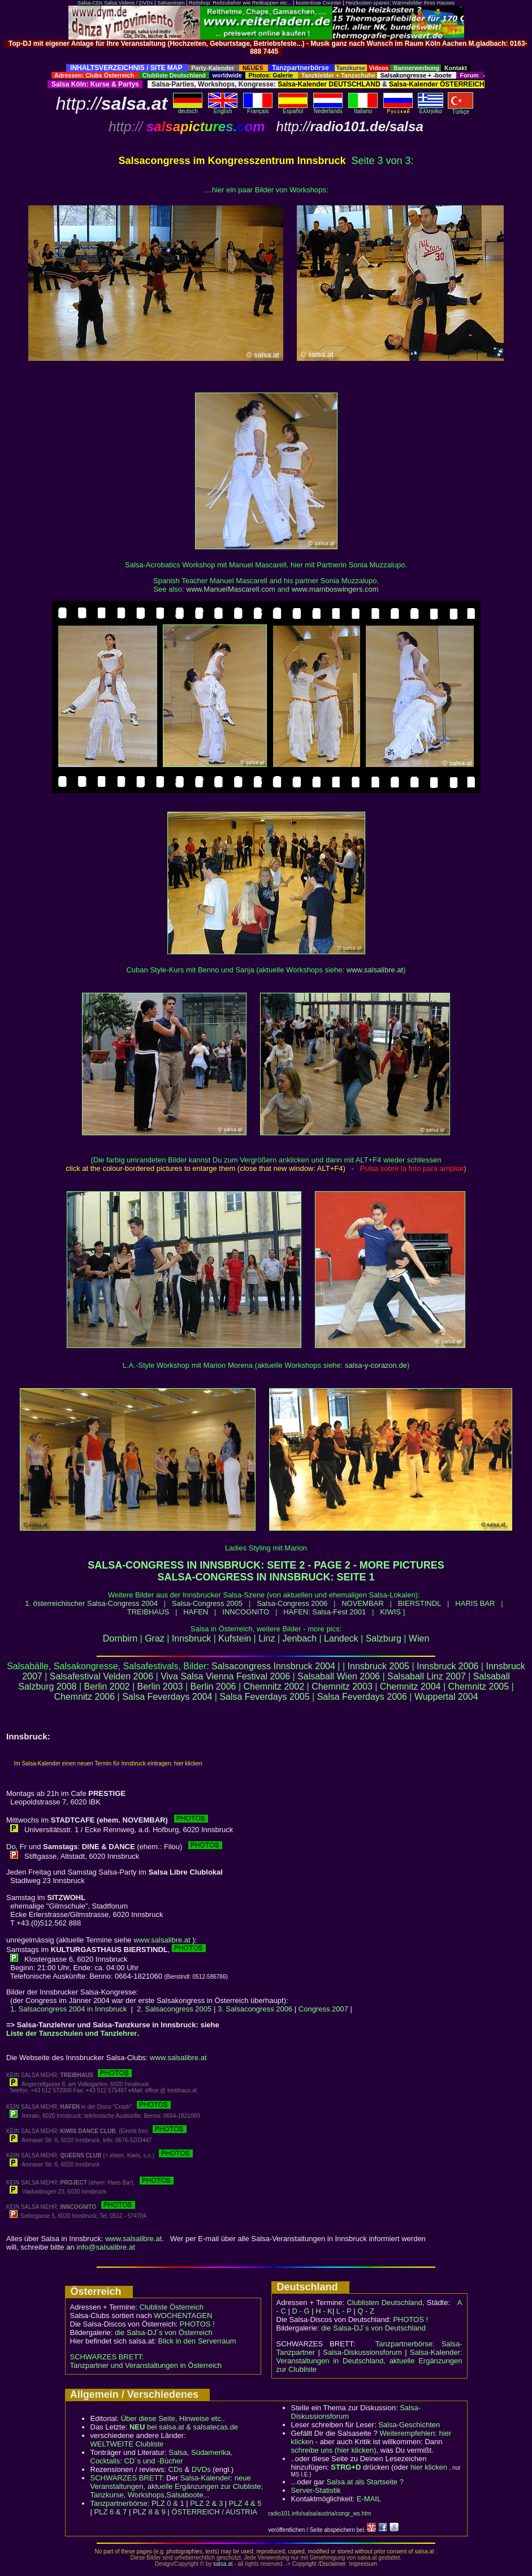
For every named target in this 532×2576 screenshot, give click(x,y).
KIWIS (390, 1612)
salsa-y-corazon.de (376, 1365)
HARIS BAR (475, 1603)
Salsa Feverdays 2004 (167, 1696)
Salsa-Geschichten (409, 2424)
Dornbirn (120, 1638)
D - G (300, 2311)
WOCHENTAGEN (183, 2315)
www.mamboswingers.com (335, 589)
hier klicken (428, 2467)
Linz (266, 1638)
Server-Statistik (316, 2490)
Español (293, 108)
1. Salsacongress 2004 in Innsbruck (68, 2009)
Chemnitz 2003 (342, 1686)
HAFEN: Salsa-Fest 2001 (324, 1612)
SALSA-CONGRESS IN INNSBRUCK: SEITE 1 (265, 1577)
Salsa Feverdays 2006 (362, 1696)
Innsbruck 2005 (378, 1666)
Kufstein (234, 1638)
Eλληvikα (430, 108)
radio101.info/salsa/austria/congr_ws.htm (320, 2513)
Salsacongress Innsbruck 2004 (273, 1666)
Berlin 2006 (213, 1686)
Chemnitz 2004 (410, 1686)
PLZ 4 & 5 (245, 2503)
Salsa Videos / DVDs (128, 3)
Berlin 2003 (160, 1686)
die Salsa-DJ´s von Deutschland (373, 2328)
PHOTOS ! (197, 2324)
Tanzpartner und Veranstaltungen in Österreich (146, 2365)
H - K (323, 2311)
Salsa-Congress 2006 (292, 1603)
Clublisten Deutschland (384, 2302)
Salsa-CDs (90, 3)
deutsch (187, 108)
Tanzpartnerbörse (119, 2503)
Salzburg (383, 1638)
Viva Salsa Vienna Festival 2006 (225, 1676)
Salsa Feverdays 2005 (264, 1696)
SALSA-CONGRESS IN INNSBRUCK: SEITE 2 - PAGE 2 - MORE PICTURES (266, 1565)
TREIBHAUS (148, 1612)
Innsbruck (191, 1638)
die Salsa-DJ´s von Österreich (164, 2332)
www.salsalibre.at (375, 970)
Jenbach (300, 1638)
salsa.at (222, 2564)
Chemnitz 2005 (478, 1686)
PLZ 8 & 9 (149, 2512)
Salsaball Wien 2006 (338, 1676)
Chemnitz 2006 (84, 1696)
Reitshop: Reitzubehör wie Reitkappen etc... (240, 3)
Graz (155, 1638)
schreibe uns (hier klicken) (334, 2450)
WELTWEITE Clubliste (127, 2444)
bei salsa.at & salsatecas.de (183, 2427)
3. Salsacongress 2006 (255, 2009)
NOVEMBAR (362, 1603)
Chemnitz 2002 (273, 1686)
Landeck (341, 1638)
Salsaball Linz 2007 (426, 1676)
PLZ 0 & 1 (168, 2503)
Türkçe (460, 109)
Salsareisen (171, 3)
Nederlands (328, 108)
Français (258, 108)
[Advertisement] (266, 59)
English (222, 108)
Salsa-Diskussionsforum (362, 2352)
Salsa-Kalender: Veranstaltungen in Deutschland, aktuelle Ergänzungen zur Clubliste (369, 2360)
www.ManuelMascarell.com (230, 589)
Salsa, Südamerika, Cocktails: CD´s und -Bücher (161, 2456)
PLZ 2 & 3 (206, 2503)
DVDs (201, 2469)
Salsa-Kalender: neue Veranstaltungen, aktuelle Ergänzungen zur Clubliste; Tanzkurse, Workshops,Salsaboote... (176, 2486)
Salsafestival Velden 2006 (101, 1676)
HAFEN (195, 1612)
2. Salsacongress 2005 (174, 2009)
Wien (419, 1638)
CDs (175, 2469)
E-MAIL (369, 2499)
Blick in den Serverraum (197, 2341)
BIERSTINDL (420, 1603)
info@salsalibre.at (105, 2247)
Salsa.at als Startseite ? (365, 2482)
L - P (344, 2311)
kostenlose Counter (318, 3)
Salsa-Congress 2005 (207, 1603)
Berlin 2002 (106, 1686)
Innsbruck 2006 (447, 1666)
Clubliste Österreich (171, 2307)
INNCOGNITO (245, 1612)
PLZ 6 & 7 (110, 2512)
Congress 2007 (323, 2009)
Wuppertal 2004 (446, 1696)
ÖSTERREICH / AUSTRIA (214, 2512)
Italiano (363, 108)
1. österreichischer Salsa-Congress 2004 (91, 1603)
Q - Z (365, 2311)
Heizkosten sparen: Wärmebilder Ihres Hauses (400, 3)
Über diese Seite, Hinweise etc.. (173, 2418)
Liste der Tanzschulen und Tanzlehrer (71, 2033)
